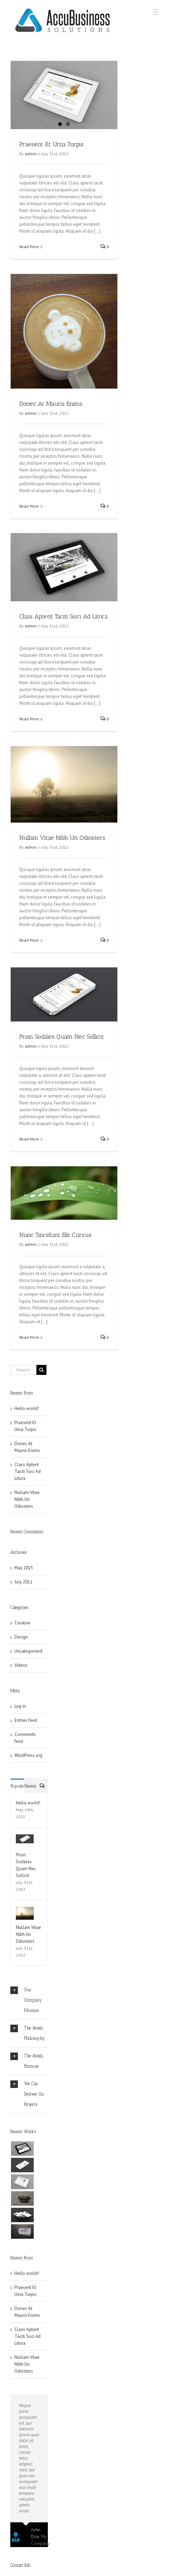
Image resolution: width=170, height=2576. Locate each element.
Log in (20, 1724)
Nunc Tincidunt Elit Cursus (55, 1242)
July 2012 (23, 1600)
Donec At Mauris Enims (51, 404)
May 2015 (23, 1586)
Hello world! (26, 1426)
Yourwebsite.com (27, 2573)
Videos (21, 1683)
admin (31, 153)
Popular (17, 1803)
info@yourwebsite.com (33, 2556)
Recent (30, 1803)
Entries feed (25, 1738)
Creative (22, 1641)
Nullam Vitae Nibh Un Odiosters (62, 843)
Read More (29, 246)
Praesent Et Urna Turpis (51, 144)
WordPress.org (28, 1773)
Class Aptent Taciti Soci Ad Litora (63, 621)
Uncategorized (28, 1669)
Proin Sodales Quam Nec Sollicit (61, 1044)
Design (21, 1655)
